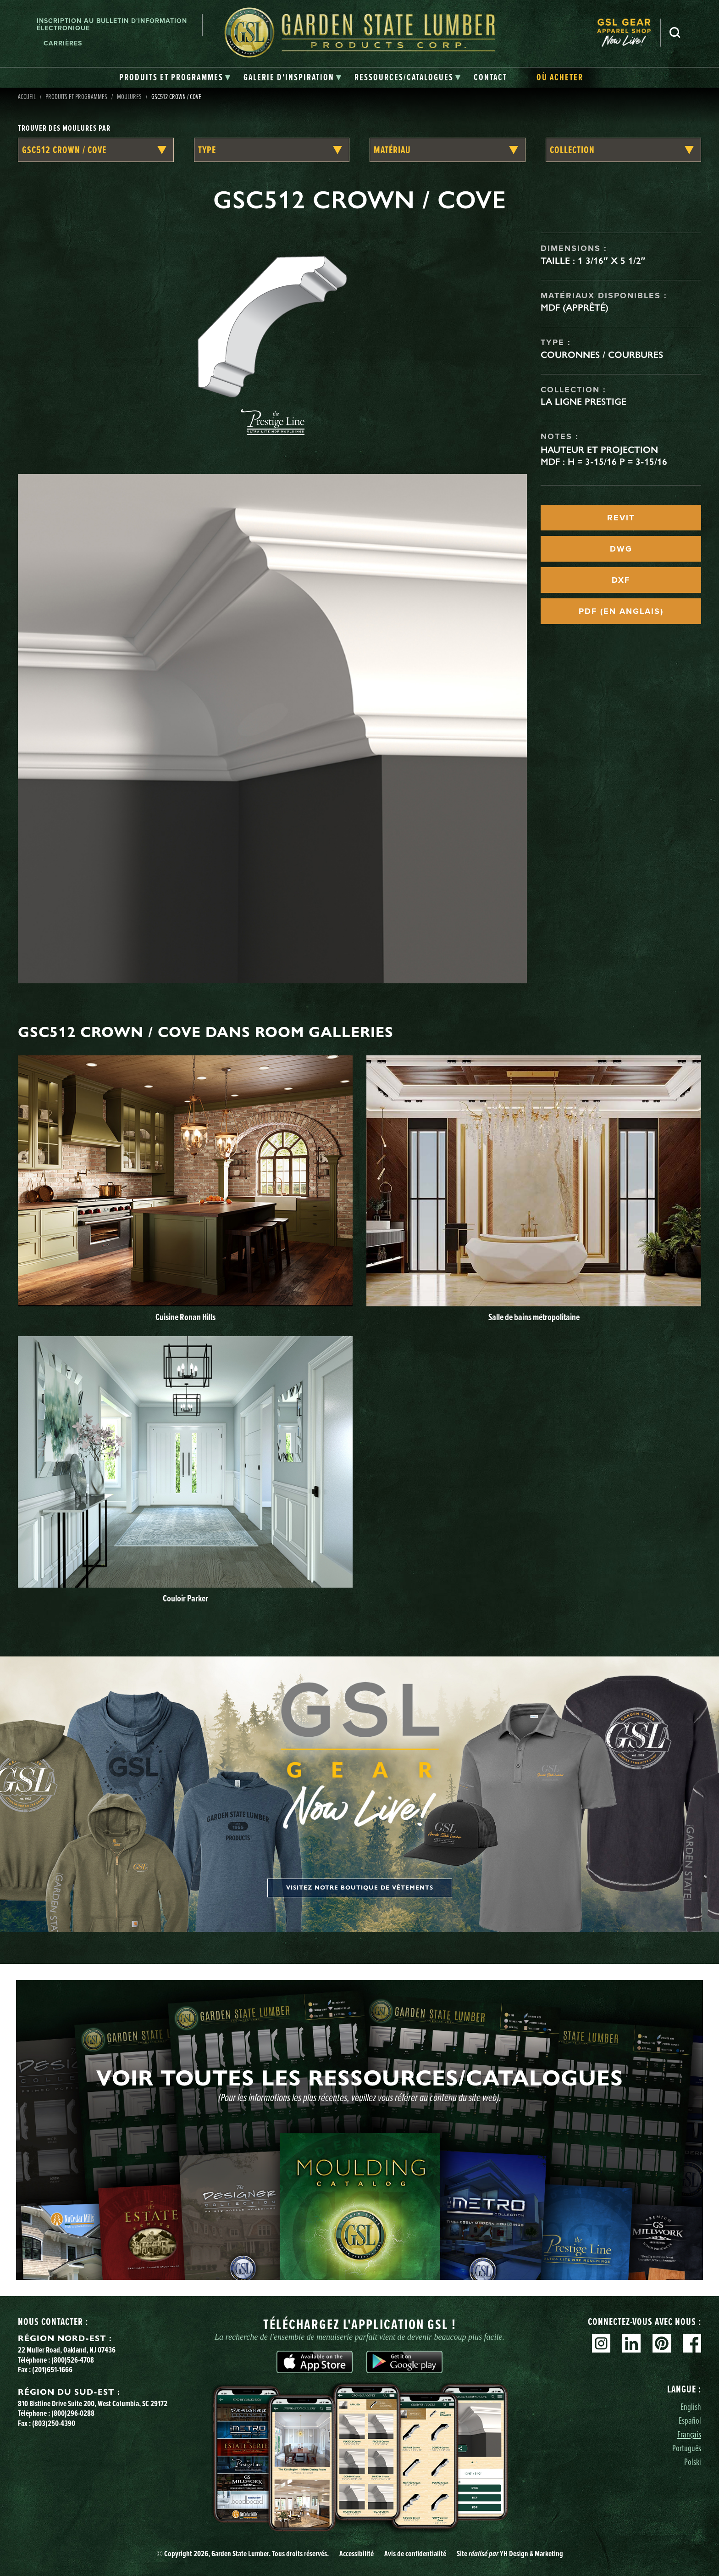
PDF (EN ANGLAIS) (621, 611)
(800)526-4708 (72, 2360)
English (690, 2406)
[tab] (175, 77)
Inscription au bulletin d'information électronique (112, 24)
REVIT (621, 518)
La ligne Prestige (583, 401)
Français (689, 2434)
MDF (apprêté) (574, 307)
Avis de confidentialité (415, 2553)
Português (686, 2448)
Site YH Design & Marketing (510, 2553)
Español (690, 2420)
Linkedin (631, 2343)
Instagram (601, 2343)
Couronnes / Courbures (602, 354)
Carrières (63, 43)
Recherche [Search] (675, 32)
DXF (621, 580)
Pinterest (662, 2343)
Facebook (692, 2343)
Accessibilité (356, 2553)
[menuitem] (629, 32)
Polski (692, 2461)
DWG (621, 549)
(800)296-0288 (72, 2413)
